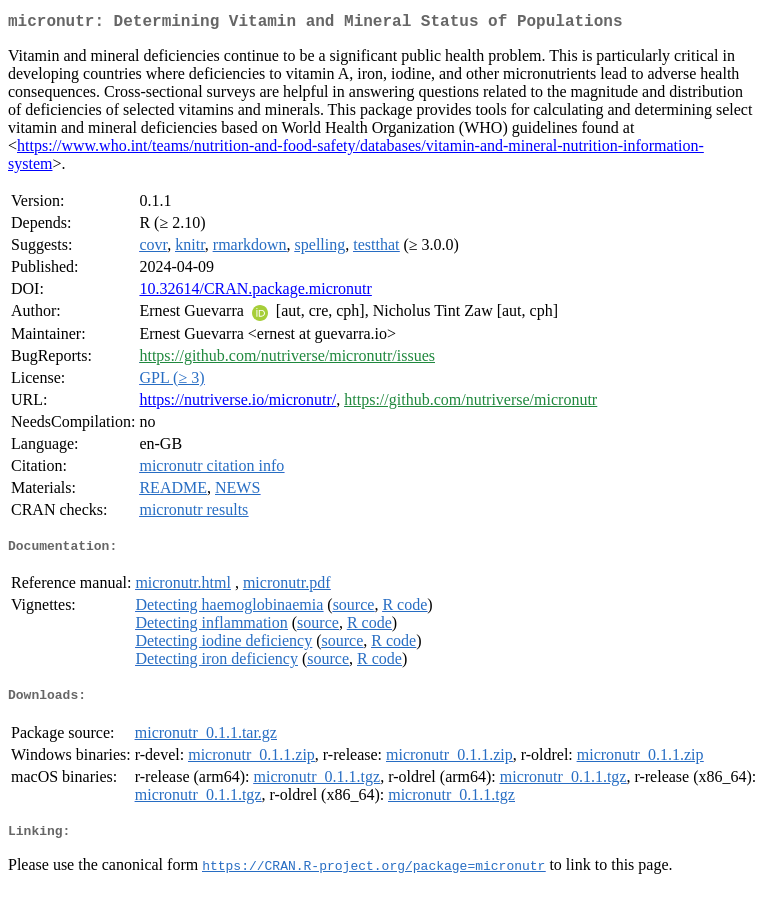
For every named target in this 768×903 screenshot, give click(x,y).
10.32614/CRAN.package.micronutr (255, 292)
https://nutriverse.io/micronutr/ (237, 403)
